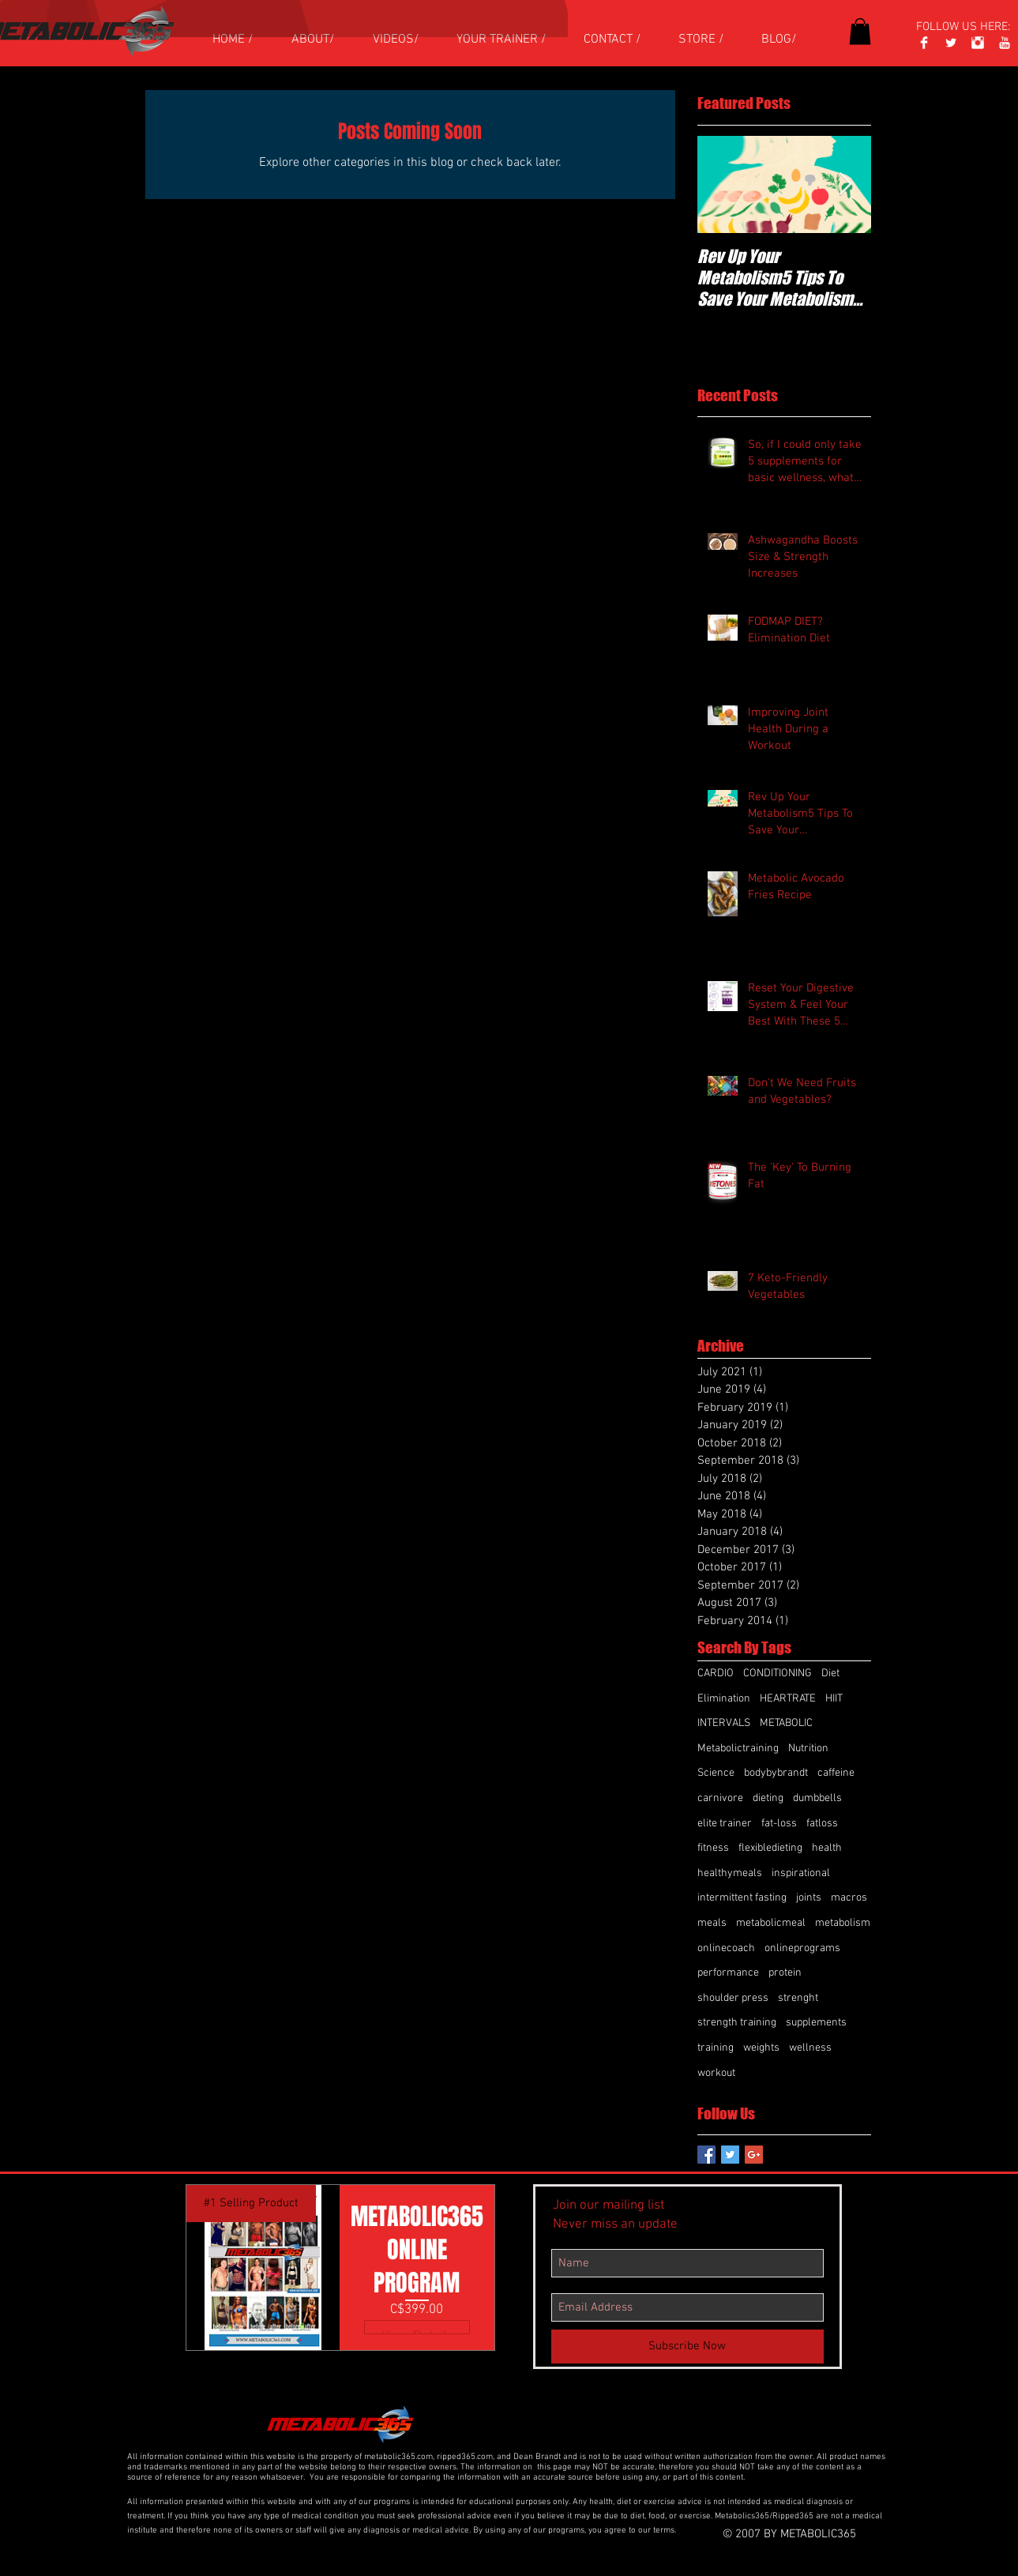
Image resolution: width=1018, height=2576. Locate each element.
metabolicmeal (771, 1923)
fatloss (822, 1823)
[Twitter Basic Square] (730, 2154)
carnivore (720, 1798)
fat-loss (779, 1823)
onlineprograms (802, 1948)
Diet (830, 1673)
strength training (736, 2022)
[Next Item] (846, 184)
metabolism (842, 1923)
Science (715, 1773)
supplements (816, 2022)
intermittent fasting (742, 1898)
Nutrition (808, 1748)
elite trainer (724, 1823)
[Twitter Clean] (951, 42)
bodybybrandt (776, 1773)
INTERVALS (723, 1723)
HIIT (834, 1698)
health (827, 1848)
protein (785, 1973)
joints (808, 1898)
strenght (798, 1998)
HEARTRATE (788, 1698)
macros (849, 1898)
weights (761, 2048)
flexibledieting (770, 1848)
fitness (713, 1848)
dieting (768, 1798)
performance (728, 1973)
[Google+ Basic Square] (754, 2154)
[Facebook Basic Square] (706, 2154)
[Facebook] (924, 42)
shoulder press (732, 1998)
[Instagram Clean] (977, 42)
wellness (810, 2048)
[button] (860, 31)
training (715, 2048)
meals (712, 1923)
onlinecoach (726, 1948)
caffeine (836, 1773)
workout (716, 2073)
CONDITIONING (777, 1673)
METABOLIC (786, 1723)
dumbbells (817, 1798)
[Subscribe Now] (687, 2347)
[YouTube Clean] (1004, 42)
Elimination (723, 1698)
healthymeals (729, 1873)
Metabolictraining (738, 1748)
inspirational (801, 1873)
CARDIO (715, 1673)
